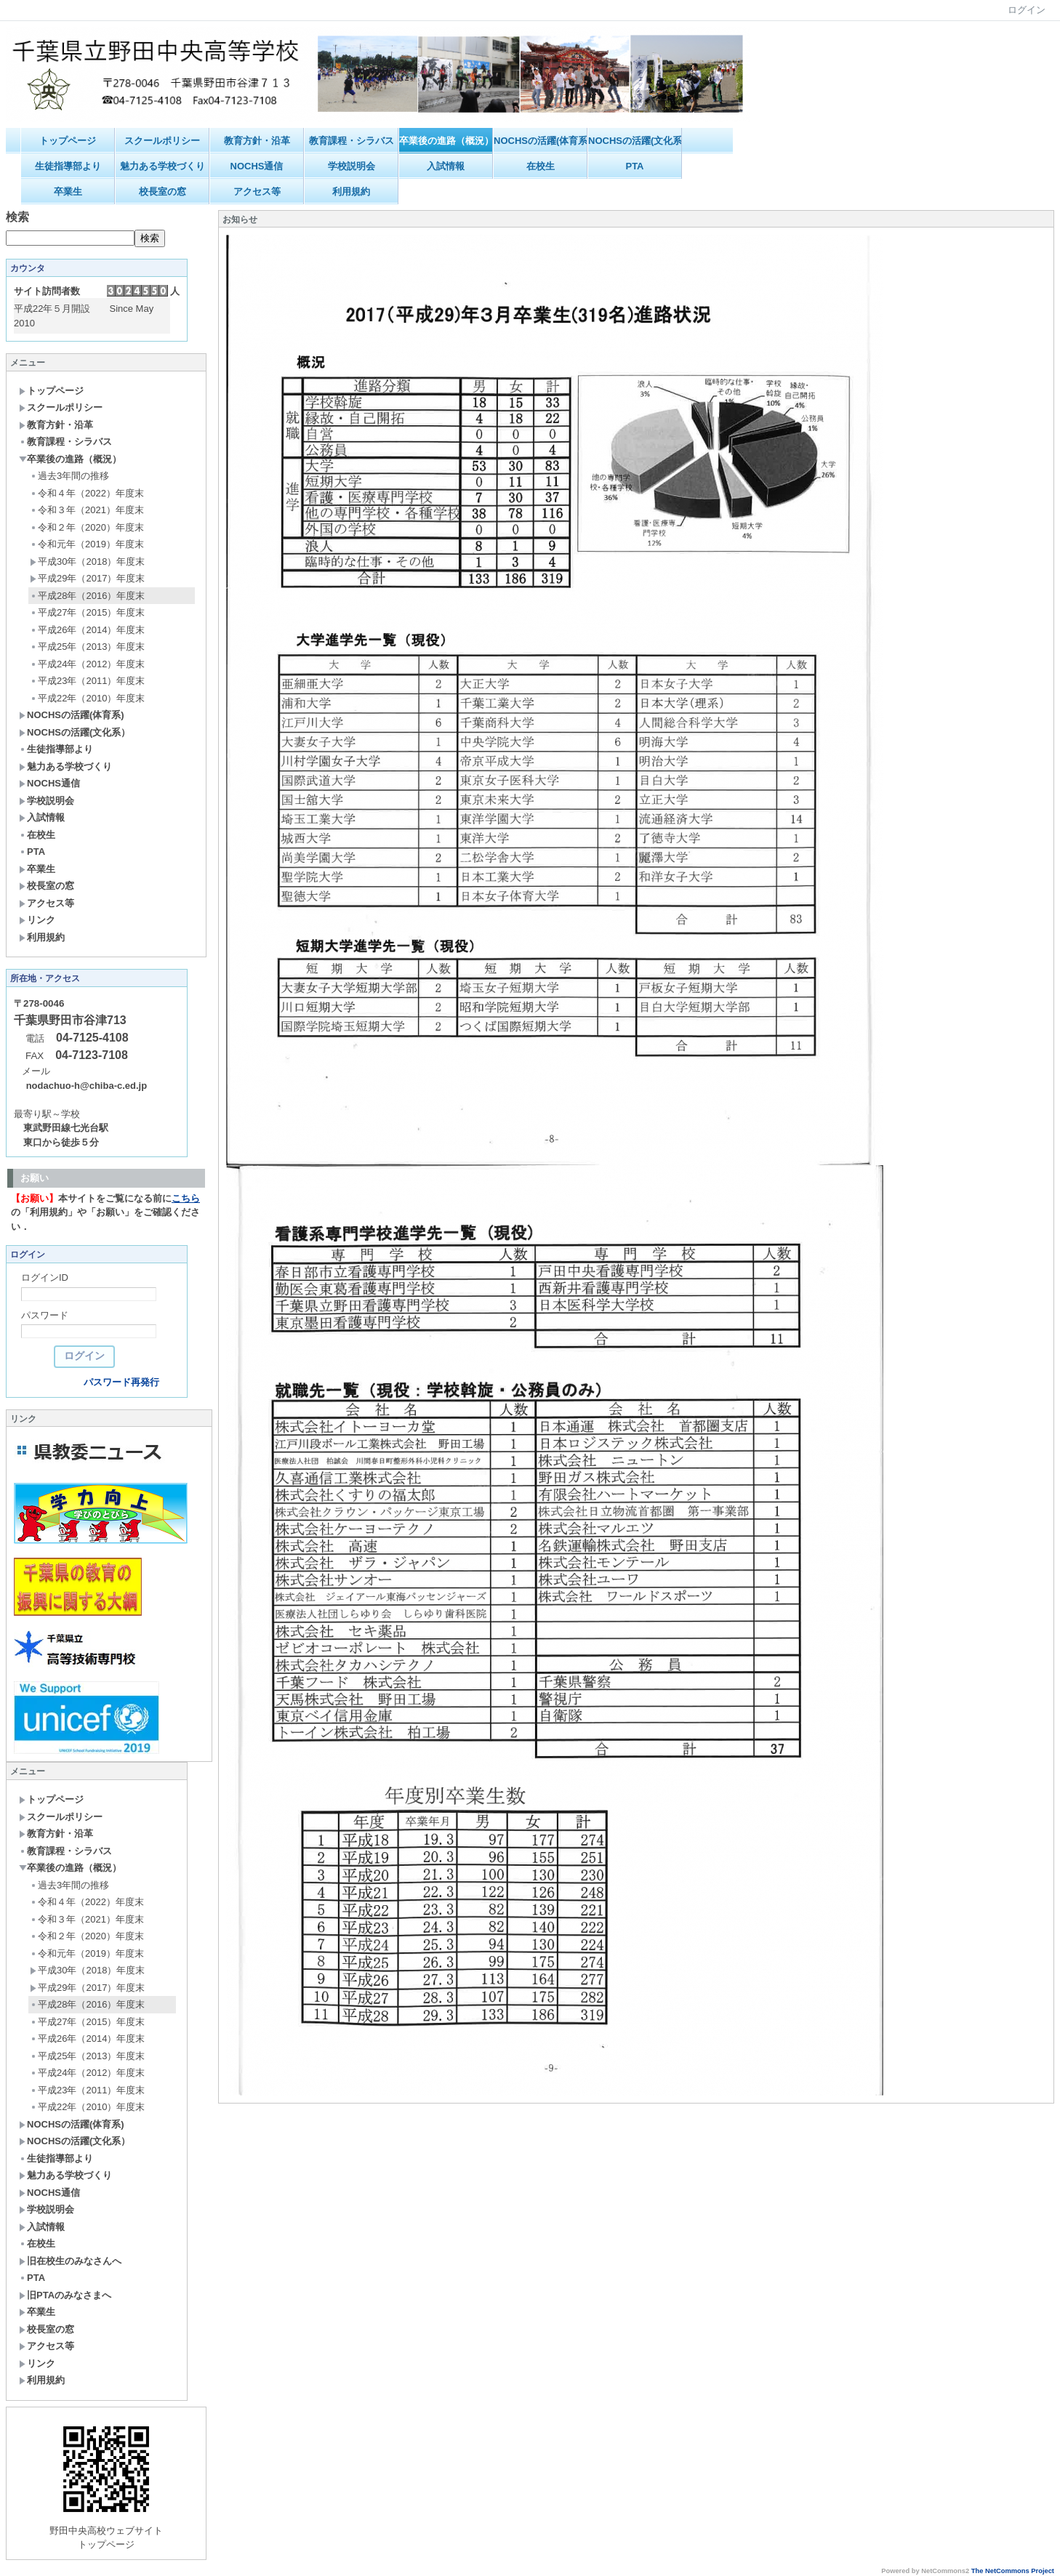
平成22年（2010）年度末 (87, 698)
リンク (37, 919)
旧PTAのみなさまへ (65, 2295)
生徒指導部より (68, 166)
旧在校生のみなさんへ (70, 2260)
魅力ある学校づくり (162, 166)
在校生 (540, 166)
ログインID (44, 1277)
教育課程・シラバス (351, 140)
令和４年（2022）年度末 (87, 493)
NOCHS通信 (257, 166)
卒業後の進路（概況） (446, 140)
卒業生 (68, 191)
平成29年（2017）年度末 (87, 578)
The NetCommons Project (1012, 2571)
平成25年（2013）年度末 (87, 646)
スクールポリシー (162, 140)
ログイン (1026, 9)
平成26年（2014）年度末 (87, 629)
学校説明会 (351, 166)
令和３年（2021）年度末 (87, 509)
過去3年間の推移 (69, 475)
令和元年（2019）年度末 (87, 544)
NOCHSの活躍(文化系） (635, 140)
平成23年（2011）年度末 (87, 680)
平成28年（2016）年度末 (87, 595)
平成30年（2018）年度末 (87, 561)
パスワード (44, 1315)
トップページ (67, 140)
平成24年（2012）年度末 (87, 664)
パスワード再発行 (121, 1382)
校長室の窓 (162, 191)
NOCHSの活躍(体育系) (540, 140)
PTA (634, 166)
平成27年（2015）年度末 (87, 612)
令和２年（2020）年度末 (87, 527)
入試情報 (446, 166)
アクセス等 (257, 191)
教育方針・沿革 (257, 140)
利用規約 (351, 191)
